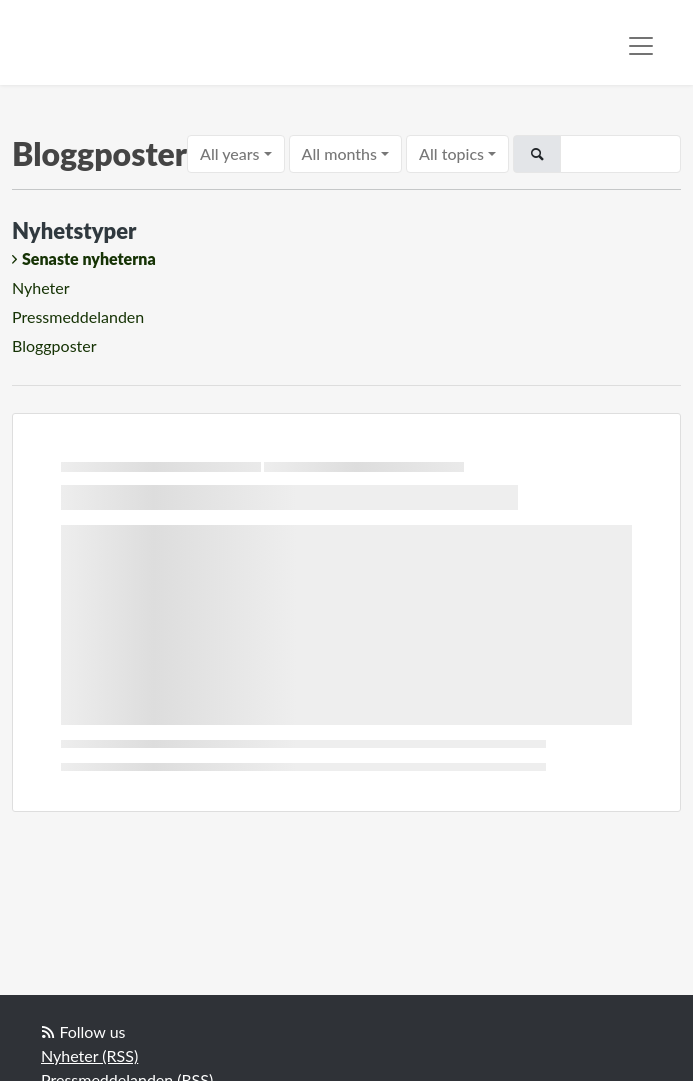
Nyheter (41, 287)
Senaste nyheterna (89, 258)
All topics (451, 153)
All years (229, 153)
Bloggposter (54, 345)
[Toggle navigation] (641, 46)
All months (339, 153)
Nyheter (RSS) (89, 1055)
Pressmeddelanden (78, 316)
